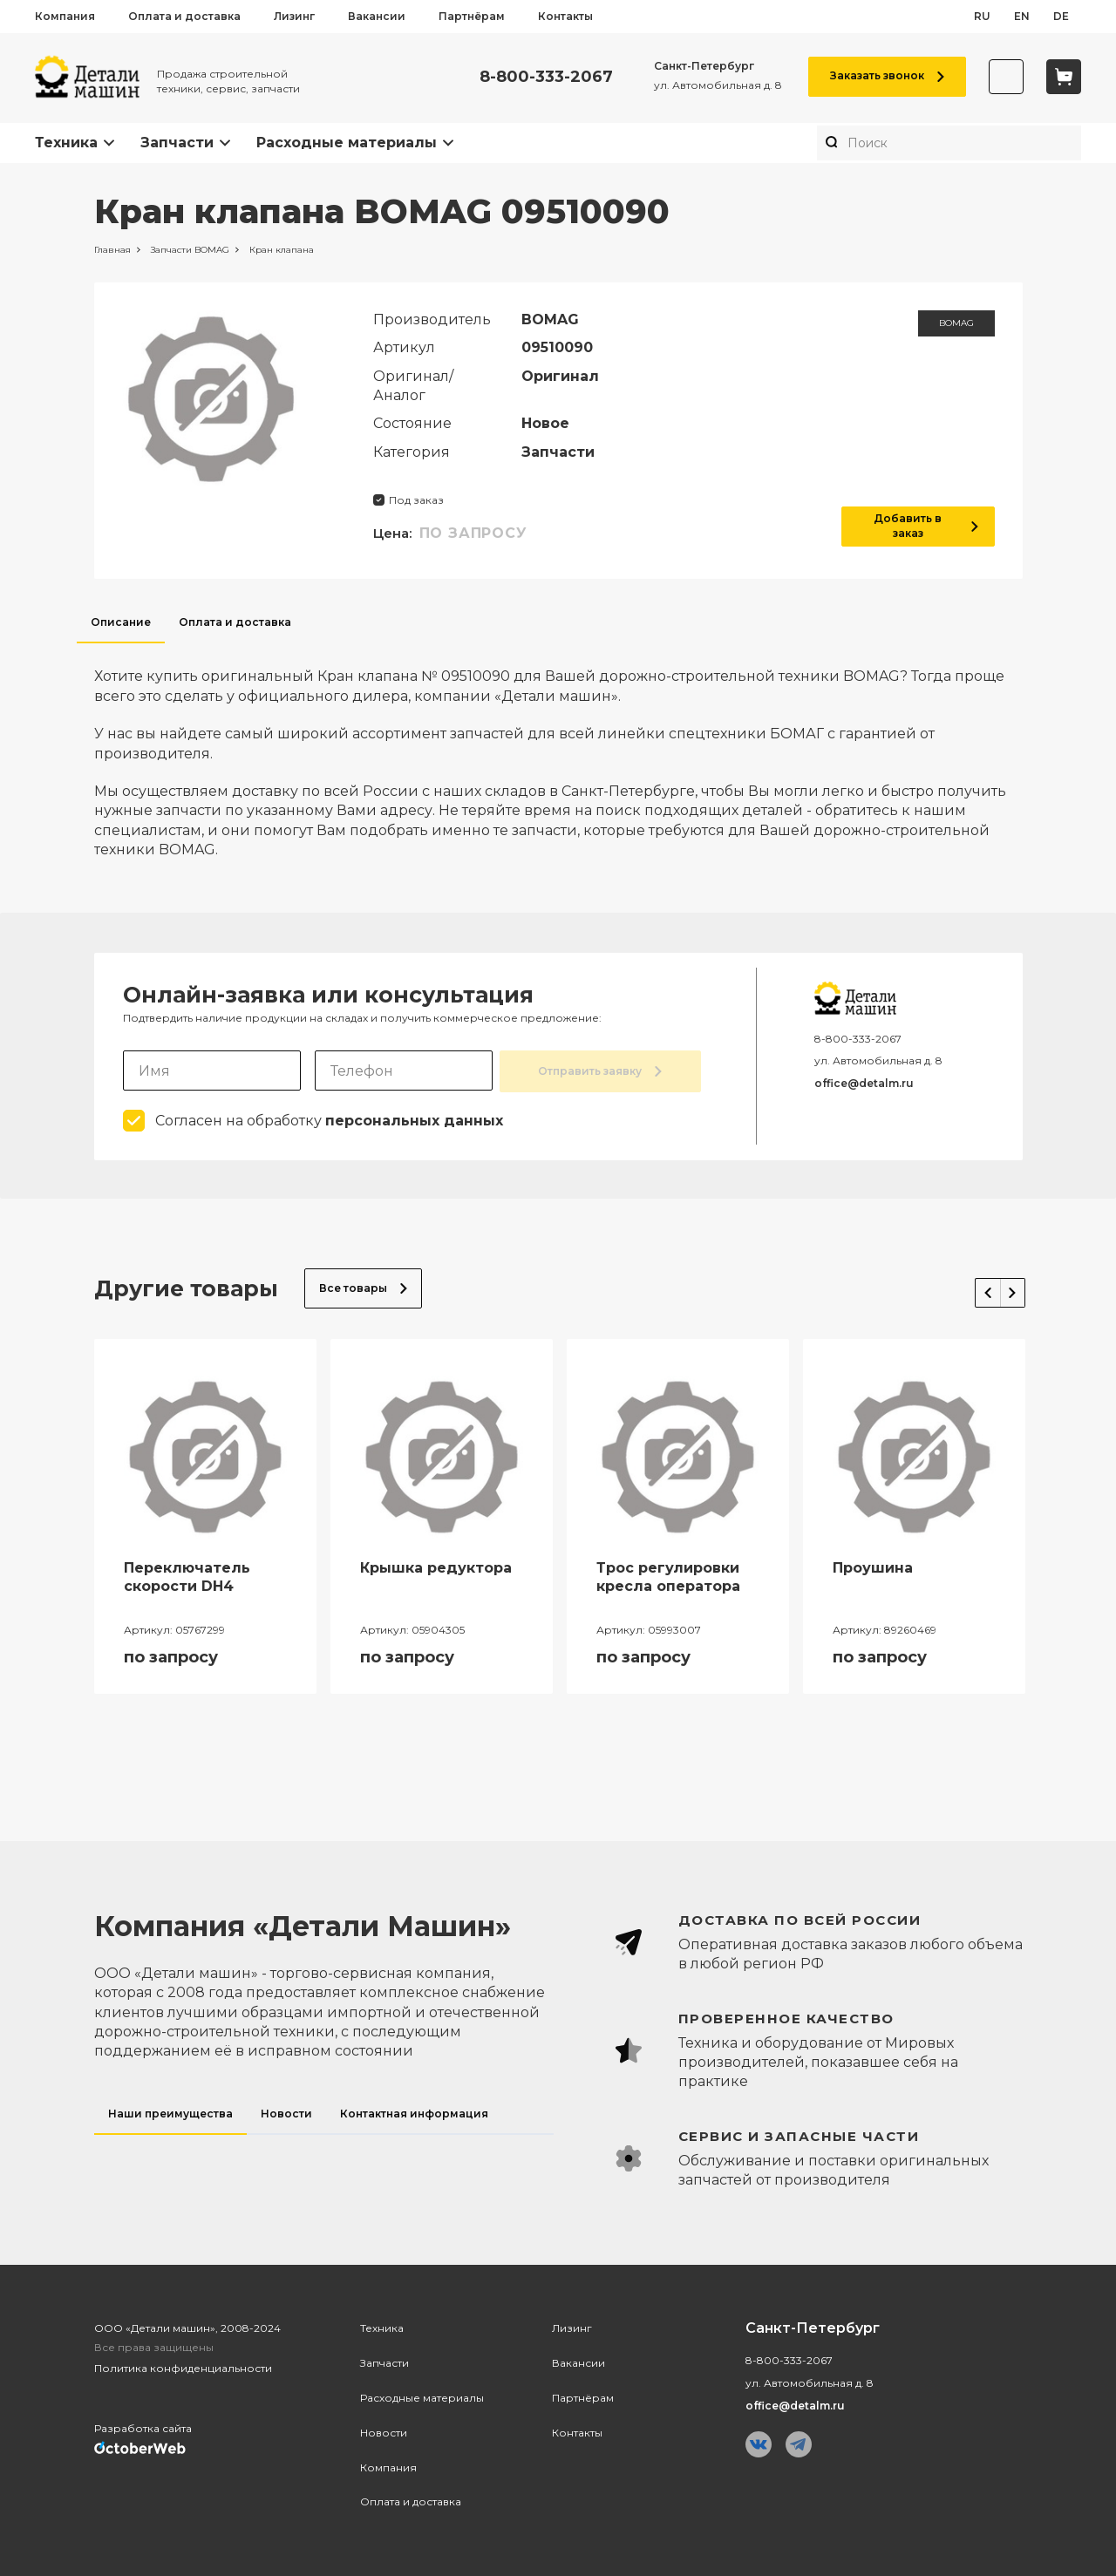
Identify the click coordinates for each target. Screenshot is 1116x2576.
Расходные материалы (346, 142)
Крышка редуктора (436, 1566)
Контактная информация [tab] (414, 2111)
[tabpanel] (558, 751)
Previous (969, 1283)
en (1022, 16)
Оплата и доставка (184, 16)
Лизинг (294, 16)
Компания (65, 16)
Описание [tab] (121, 622)
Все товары (363, 1286)
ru (982, 16)
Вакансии (376, 16)
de (1061, 16)
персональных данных (414, 1119)
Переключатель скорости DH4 (187, 1575)
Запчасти (177, 142)
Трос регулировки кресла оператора (668, 1575)
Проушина (873, 1566)
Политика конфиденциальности (183, 2366)
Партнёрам (472, 16)
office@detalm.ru (864, 1083)
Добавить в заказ (917, 526)
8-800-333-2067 (535, 77)
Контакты (565, 16)
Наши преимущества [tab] (170, 2111)
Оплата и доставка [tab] (235, 622)
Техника (66, 142)
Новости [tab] (286, 2111)
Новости (383, 2430)
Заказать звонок (877, 75)
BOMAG (956, 323)
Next (1004, 1283)
